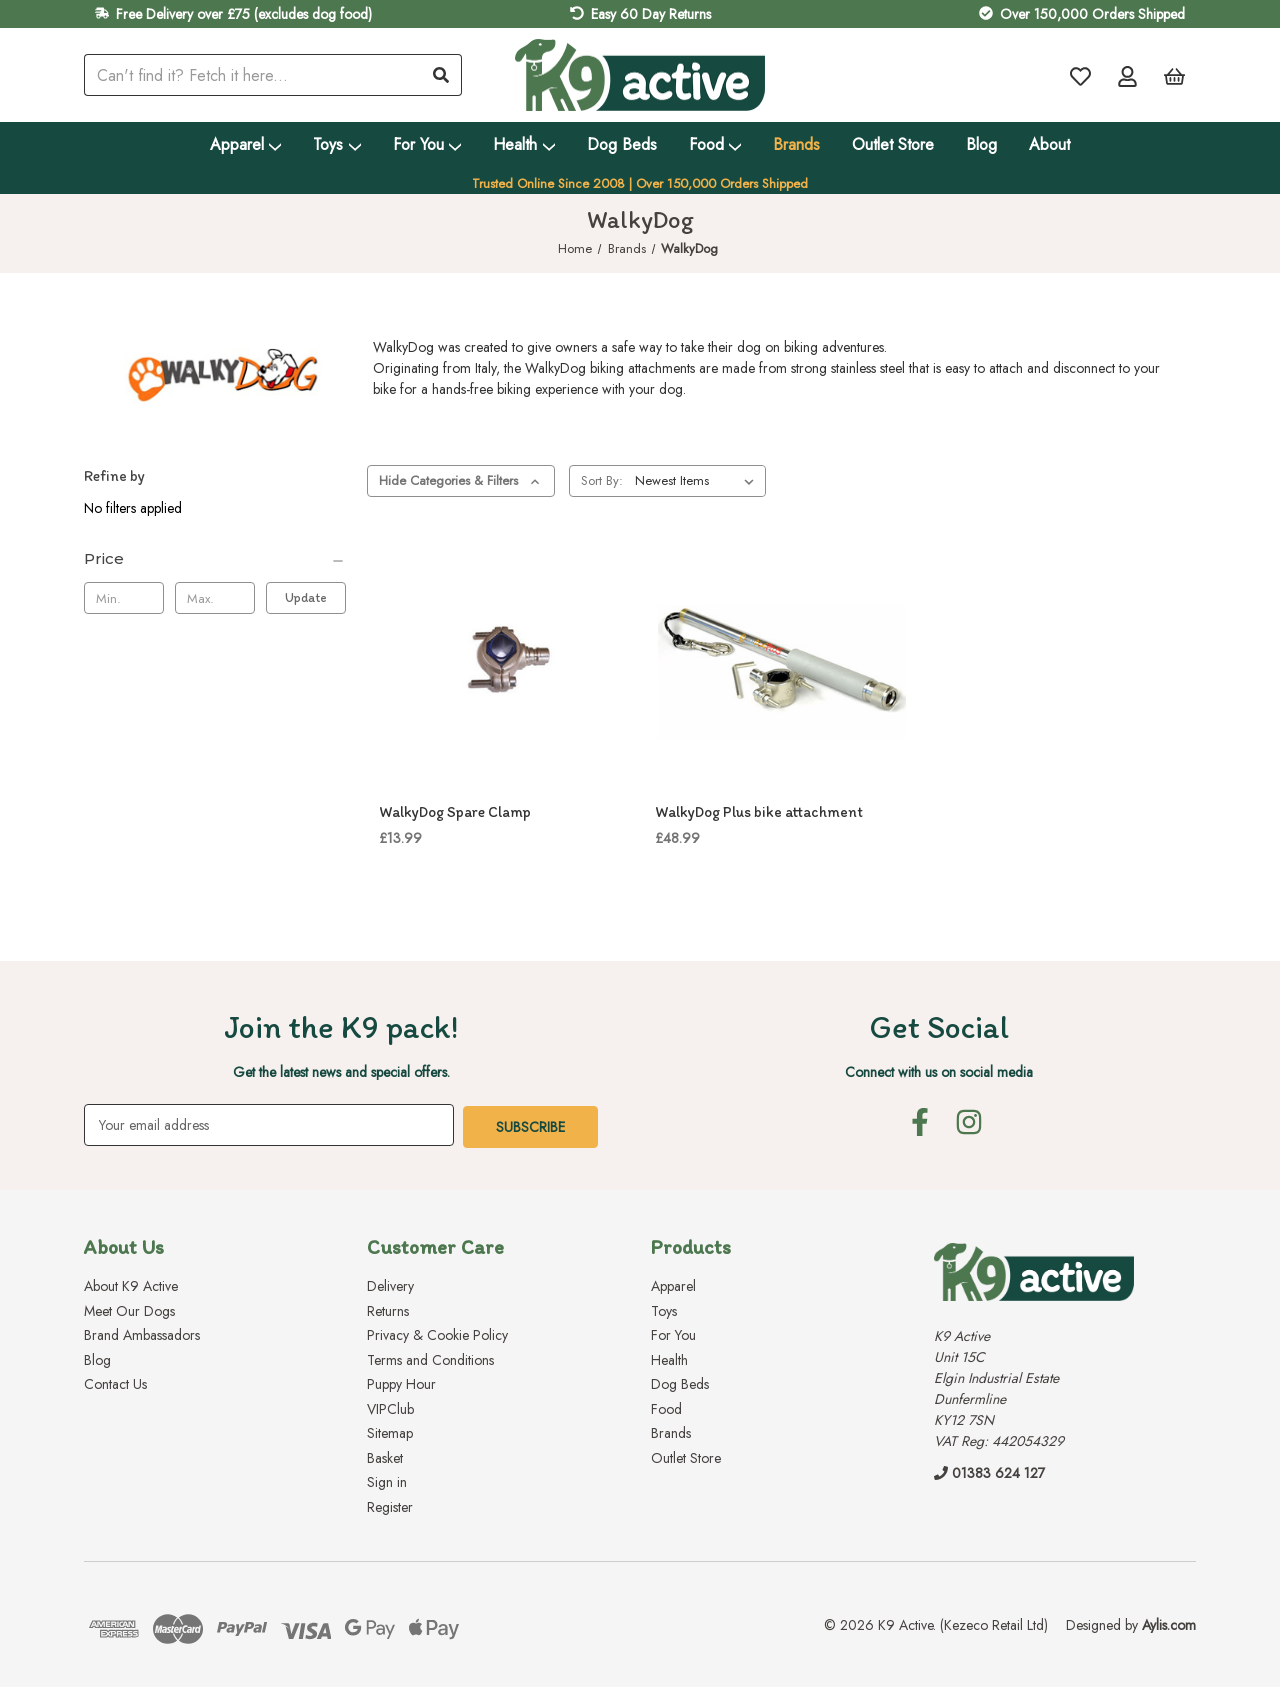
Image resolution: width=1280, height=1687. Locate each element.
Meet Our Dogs (129, 1309)
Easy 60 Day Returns (651, 14)
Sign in (387, 1480)
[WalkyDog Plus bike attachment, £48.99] (782, 663)
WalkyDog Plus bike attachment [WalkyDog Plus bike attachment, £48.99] (759, 812)
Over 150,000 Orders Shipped (1092, 14)
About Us (124, 1245)
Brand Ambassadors (142, 1333)
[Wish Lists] (1080, 75)
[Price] (215, 559)
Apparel (246, 144)
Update (306, 597)
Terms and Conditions (430, 1358)
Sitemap (390, 1431)
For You (427, 144)
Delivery (390, 1284)
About (1049, 144)
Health (524, 144)
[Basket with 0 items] (1174, 75)
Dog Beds (622, 144)
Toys (337, 144)
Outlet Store (893, 144)
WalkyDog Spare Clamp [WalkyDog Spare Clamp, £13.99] (455, 812)
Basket (385, 1456)
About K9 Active (131, 1284)
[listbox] (698, 481)
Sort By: (602, 480)
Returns (388, 1309)
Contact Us (115, 1382)
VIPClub (390, 1407)
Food (715, 144)
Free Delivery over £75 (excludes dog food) (244, 14)
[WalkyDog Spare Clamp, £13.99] (506, 663)
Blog (981, 144)
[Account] (1127, 75)
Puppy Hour (401, 1382)
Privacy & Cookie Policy (437, 1333)
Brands (796, 144)
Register (390, 1505)
